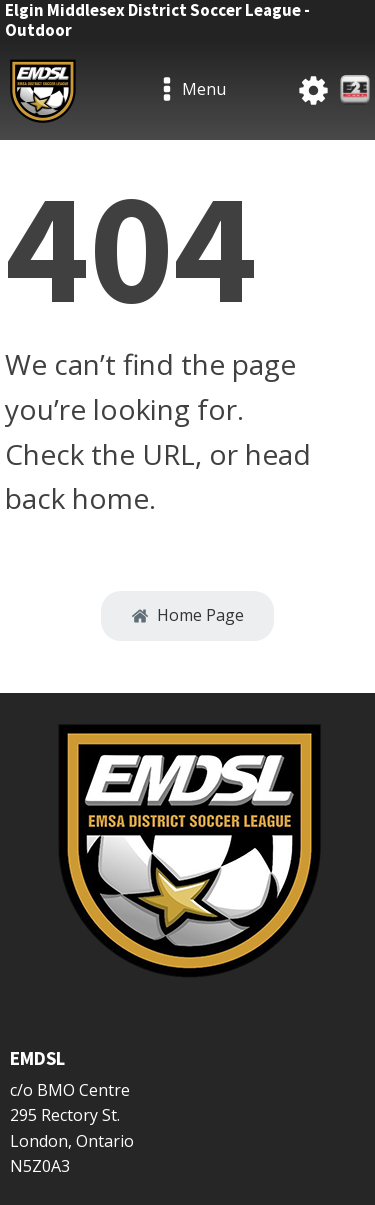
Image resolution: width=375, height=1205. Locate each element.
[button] (187, 616)
